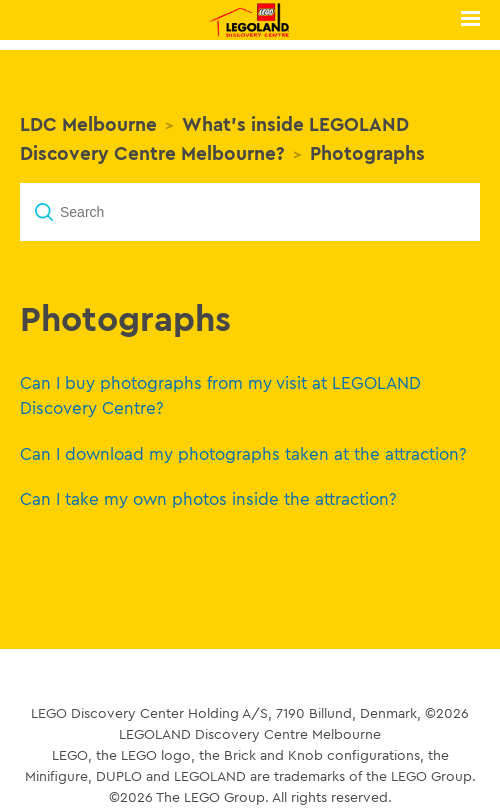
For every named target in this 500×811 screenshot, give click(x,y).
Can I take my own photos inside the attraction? (208, 498)
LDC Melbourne (88, 124)
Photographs (367, 153)
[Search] (250, 212)
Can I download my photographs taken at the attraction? (243, 453)
